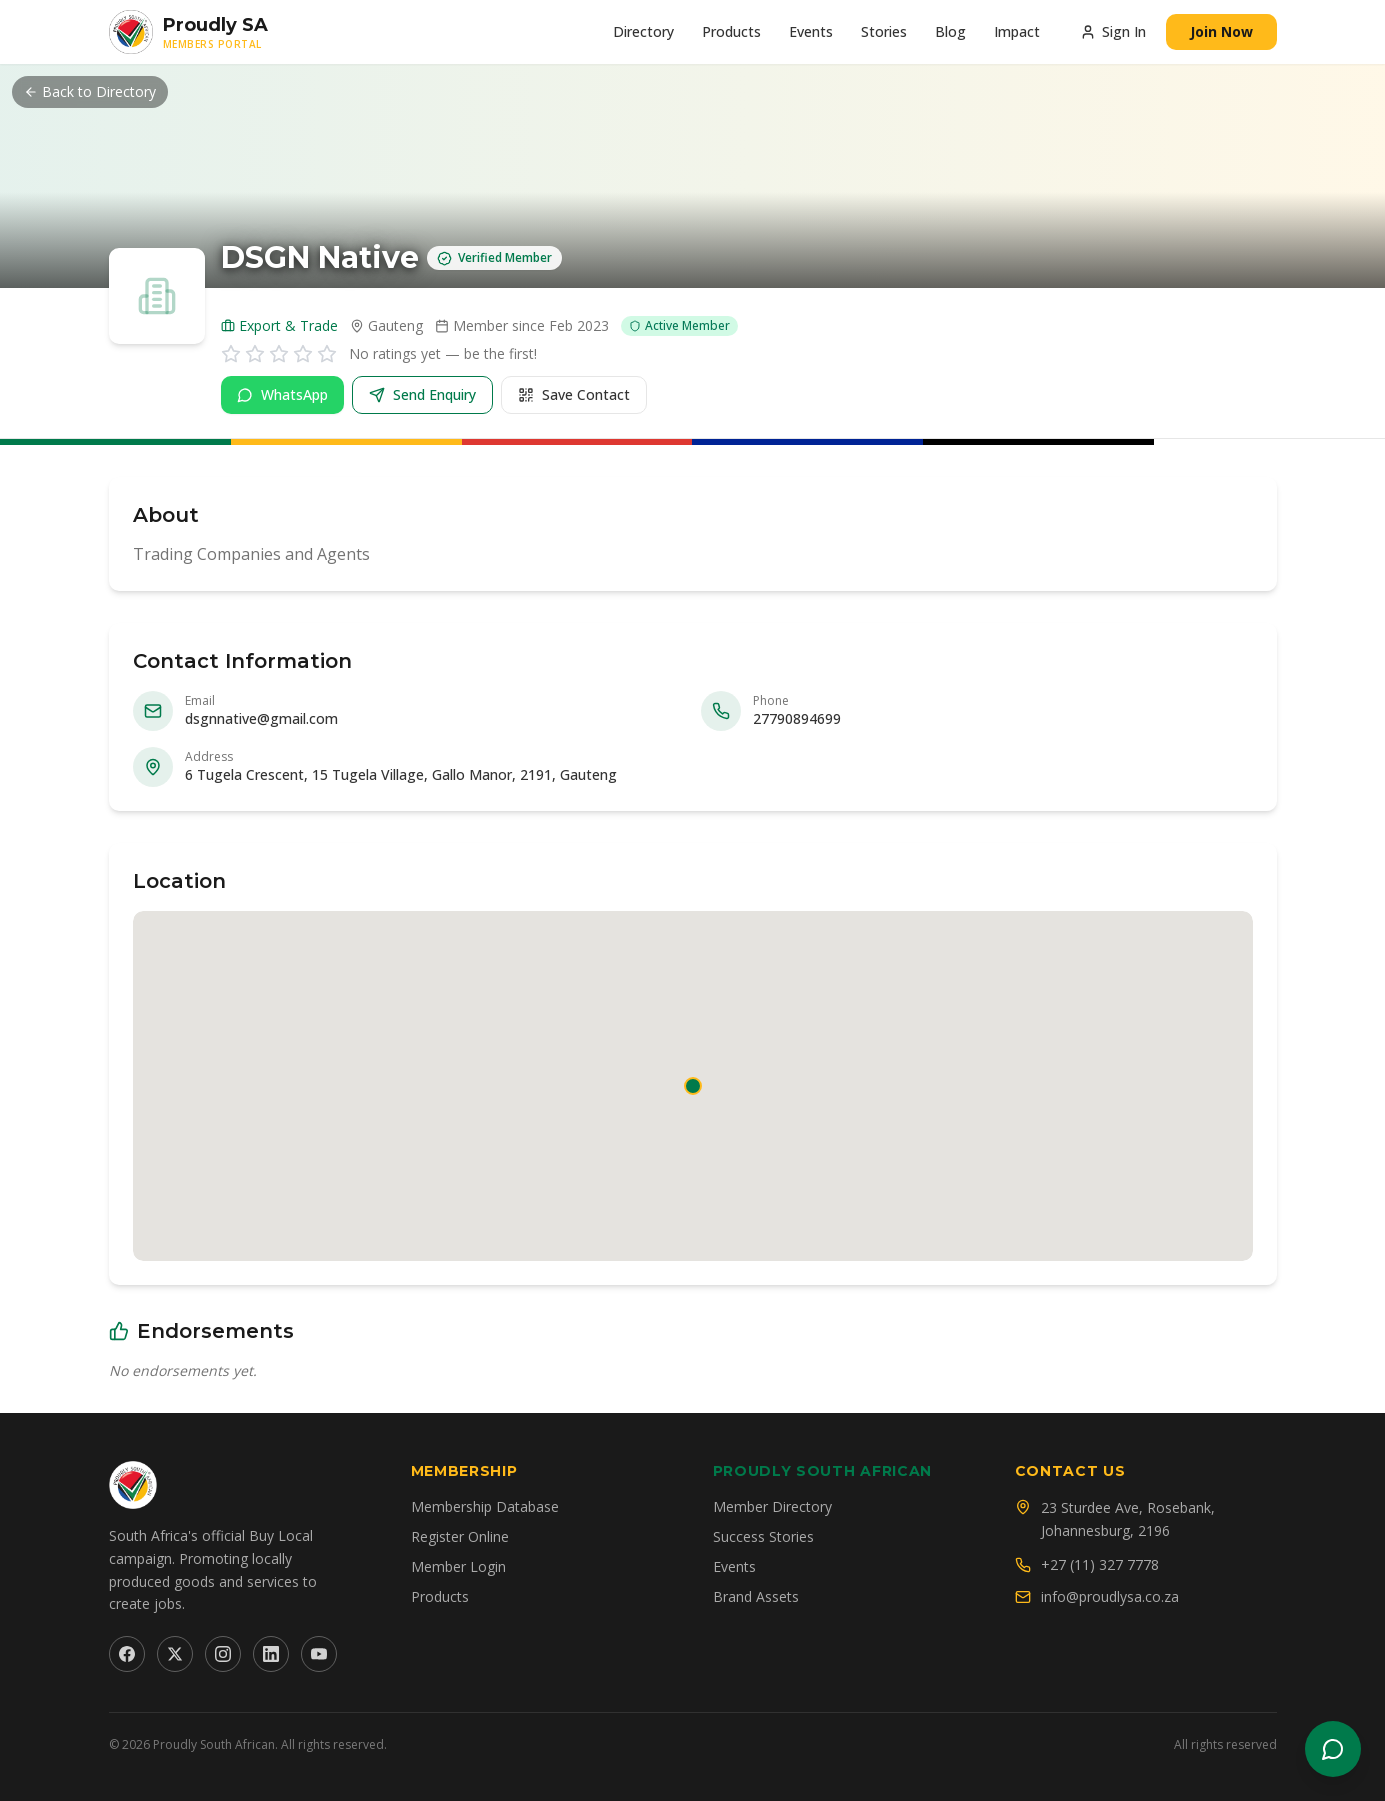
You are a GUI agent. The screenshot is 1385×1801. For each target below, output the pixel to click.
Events (811, 31)
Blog (950, 31)
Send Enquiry (422, 394)
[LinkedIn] (271, 1654)
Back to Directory (90, 91)
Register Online (460, 1536)
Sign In (1113, 31)
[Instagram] (223, 1654)
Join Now (1221, 31)
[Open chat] (1333, 1749)
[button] (693, 1086)
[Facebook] (127, 1654)
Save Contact (574, 394)
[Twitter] (175, 1654)
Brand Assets (756, 1596)
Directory (643, 31)
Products (731, 31)
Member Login (458, 1566)
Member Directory (772, 1506)
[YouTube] (319, 1654)
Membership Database (485, 1506)
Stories (884, 31)
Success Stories (763, 1536)
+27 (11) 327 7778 (1100, 1564)
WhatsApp (282, 394)
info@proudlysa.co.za (1110, 1596)
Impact (1017, 31)
